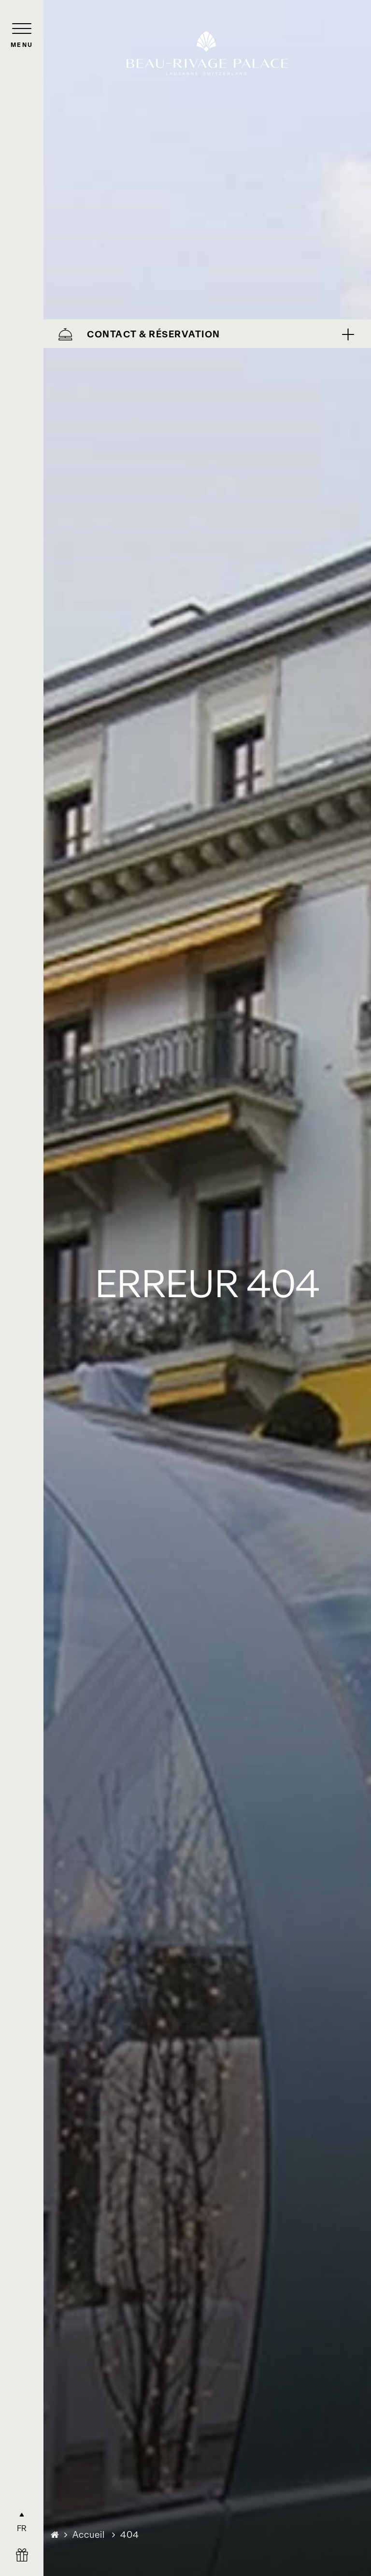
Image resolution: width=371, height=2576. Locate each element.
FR (22, 2528)
